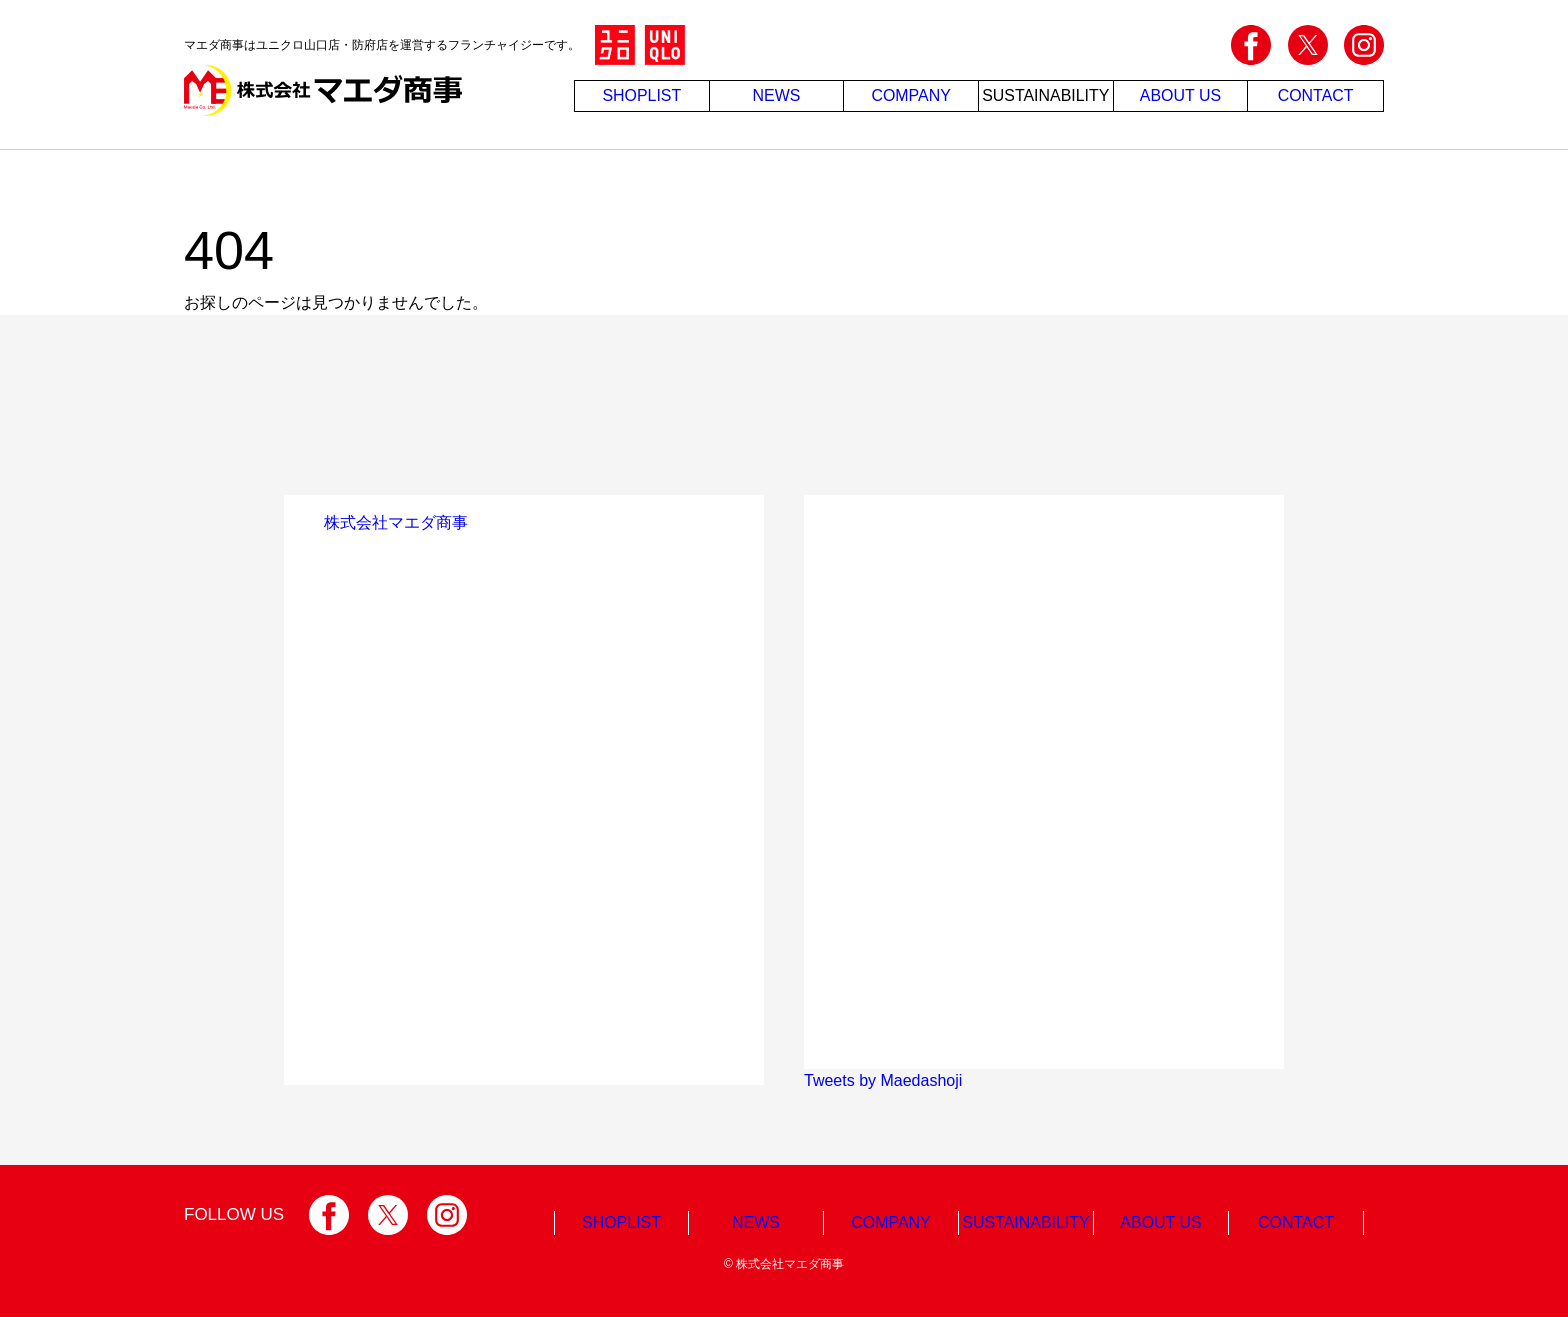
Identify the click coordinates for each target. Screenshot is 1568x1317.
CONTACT (1315, 96)
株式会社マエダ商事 (396, 522)
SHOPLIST (641, 96)
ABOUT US (1180, 96)
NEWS (776, 96)
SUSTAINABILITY (1046, 96)
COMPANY (911, 96)
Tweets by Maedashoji (883, 1080)
